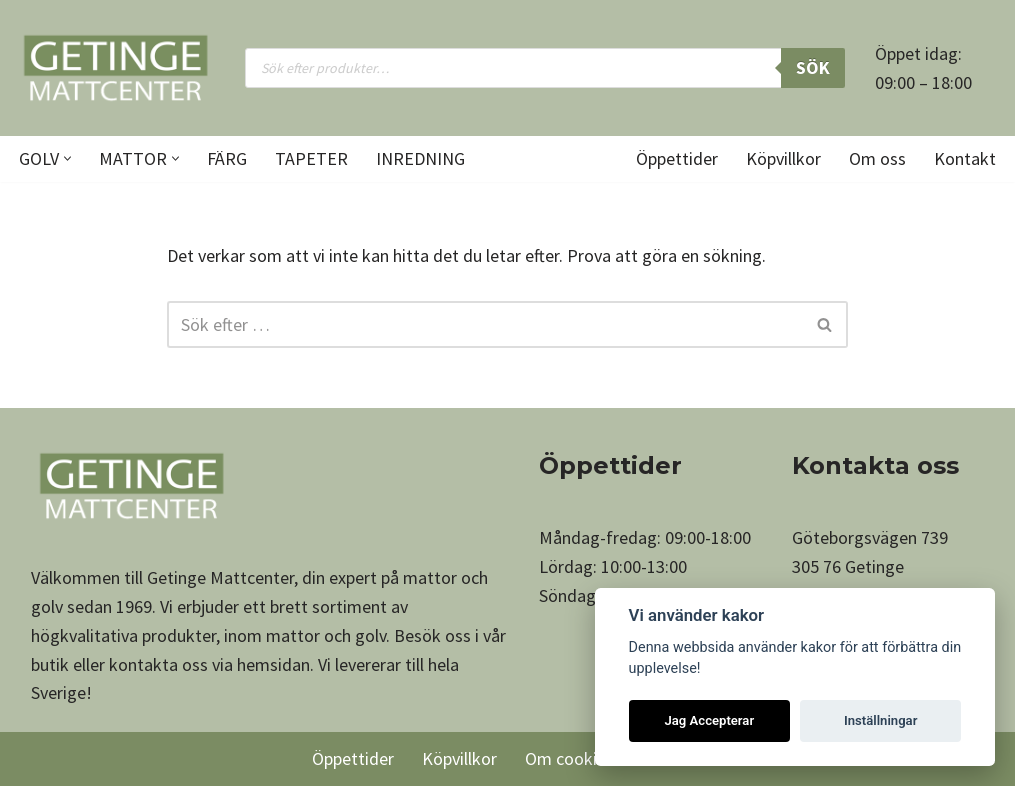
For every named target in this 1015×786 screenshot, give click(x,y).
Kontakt (965, 158)
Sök (813, 67)
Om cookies (569, 758)
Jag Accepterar (709, 720)
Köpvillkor (783, 158)
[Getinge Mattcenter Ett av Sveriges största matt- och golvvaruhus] (115, 68)
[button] (67, 158)
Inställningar (880, 720)
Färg (227, 158)
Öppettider (677, 158)
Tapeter (311, 158)
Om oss (877, 158)
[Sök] (485, 324)
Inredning (420, 158)
